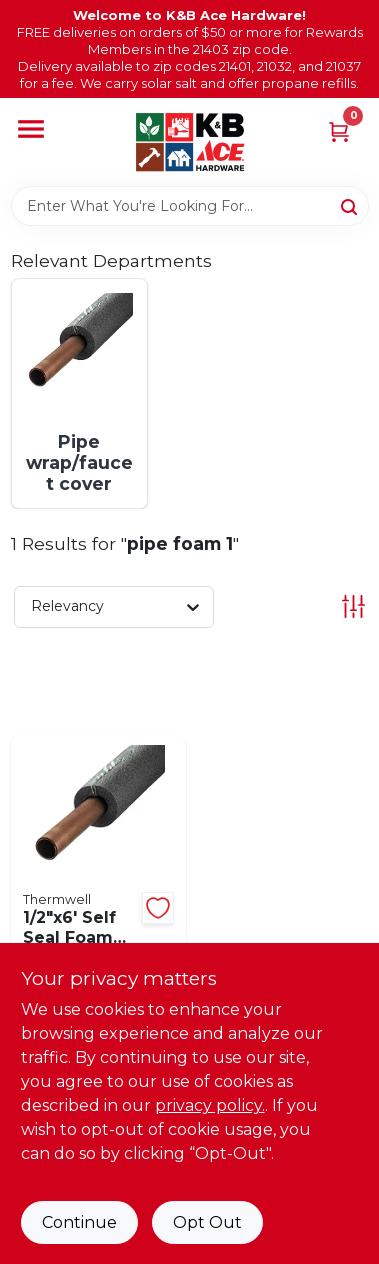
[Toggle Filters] (353, 606)
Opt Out (207, 1222)
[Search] (350, 205)
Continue (79, 1222)
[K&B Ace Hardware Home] (190, 142)
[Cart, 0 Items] (339, 130)
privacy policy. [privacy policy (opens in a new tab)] (210, 1105)
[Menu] (31, 130)
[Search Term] (190, 206)
